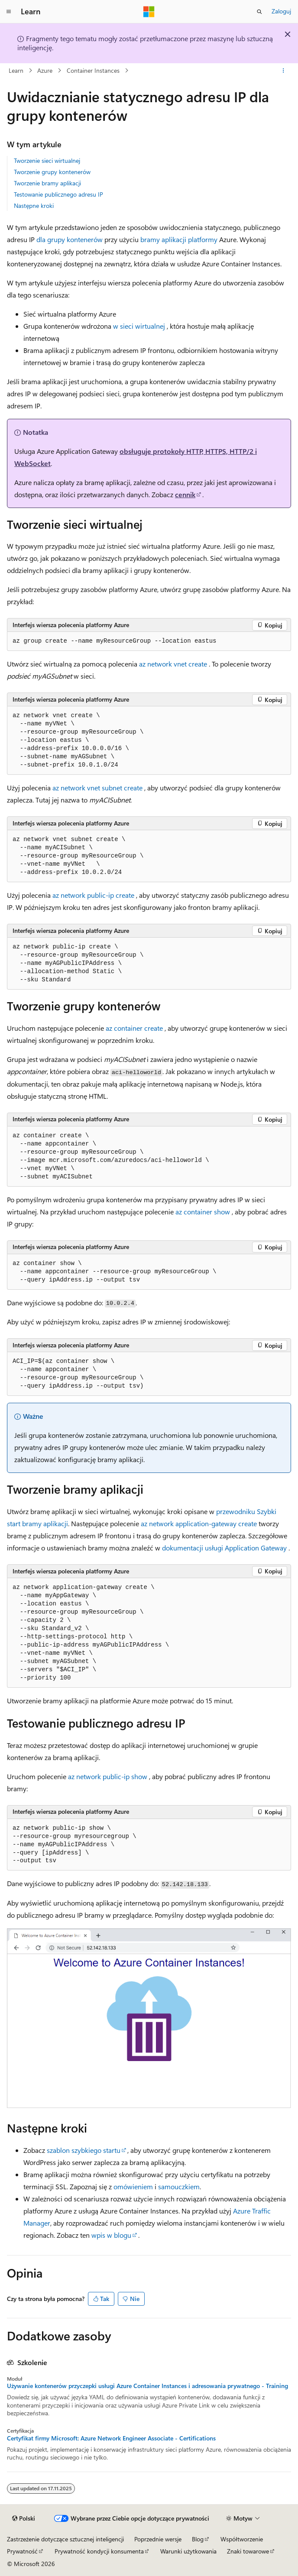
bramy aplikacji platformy (178, 239)
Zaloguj (281, 11)
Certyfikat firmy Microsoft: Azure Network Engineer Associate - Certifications (111, 2438)
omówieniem (133, 2186)
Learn (16, 70)
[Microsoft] (149, 11)
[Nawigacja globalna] (8, 11)
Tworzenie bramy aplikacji (47, 183)
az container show (202, 1211)
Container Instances (93, 70)
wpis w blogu (111, 2234)
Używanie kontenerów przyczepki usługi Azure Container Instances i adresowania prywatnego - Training (147, 2386)
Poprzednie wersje (157, 2539)
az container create (134, 1027)
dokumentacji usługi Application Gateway (224, 1547)
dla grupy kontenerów (69, 239)
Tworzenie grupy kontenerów (52, 172)
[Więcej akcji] (283, 71)
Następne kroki (34, 205)
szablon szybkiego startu (83, 2150)
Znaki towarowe (248, 2551)
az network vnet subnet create (97, 787)
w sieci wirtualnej (139, 325)
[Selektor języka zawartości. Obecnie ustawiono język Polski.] (23, 2518)
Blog (198, 2539)
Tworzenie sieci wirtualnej (47, 160)
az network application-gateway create (199, 1523)
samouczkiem (179, 2186)
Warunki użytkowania (188, 2551)
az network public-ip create (93, 895)
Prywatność (22, 2551)
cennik (185, 494)
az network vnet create (173, 663)
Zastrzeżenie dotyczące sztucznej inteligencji (65, 2539)
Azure (44, 70)
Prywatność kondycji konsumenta (99, 2551)
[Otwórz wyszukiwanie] (259, 11)
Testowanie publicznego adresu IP (58, 194)
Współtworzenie (241, 2539)
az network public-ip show (107, 1776)
